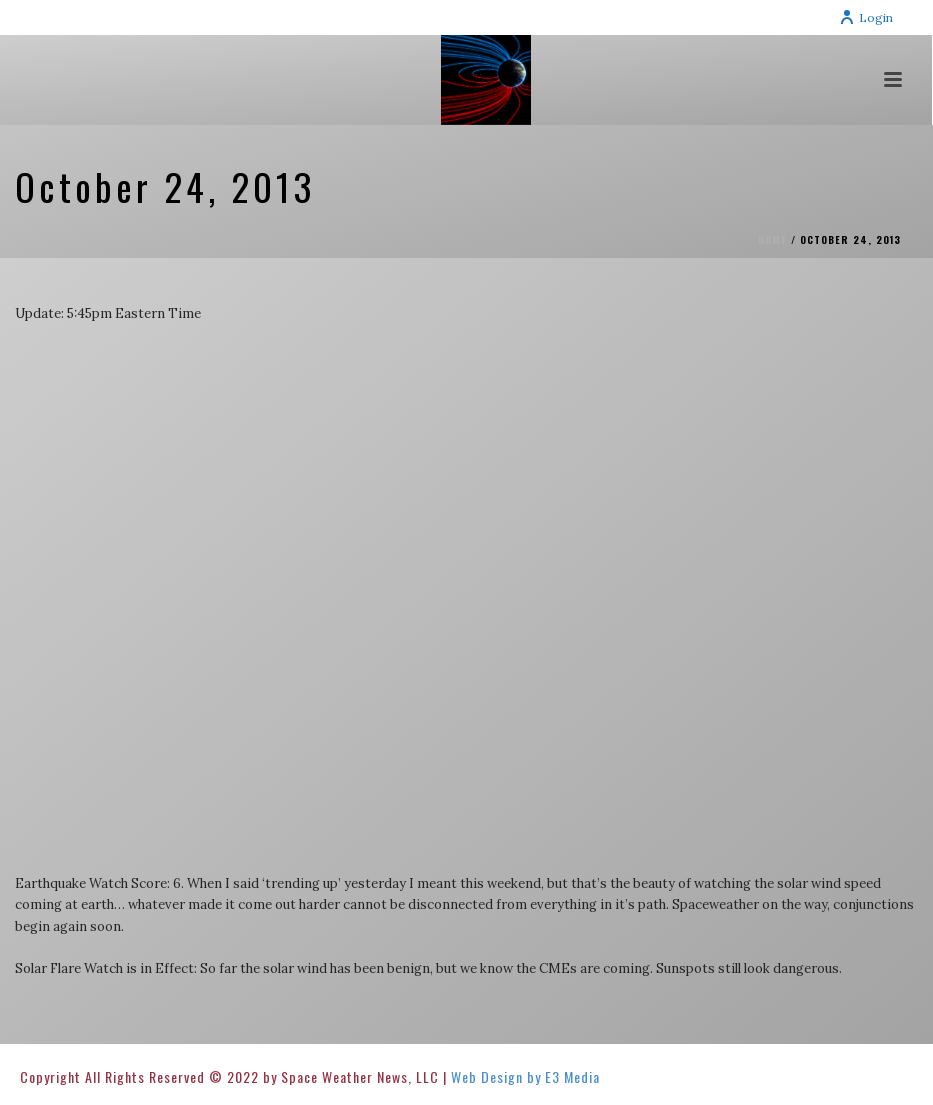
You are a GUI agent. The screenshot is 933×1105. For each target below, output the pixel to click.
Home (772, 239)
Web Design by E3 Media (525, 1076)
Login (866, 17)
